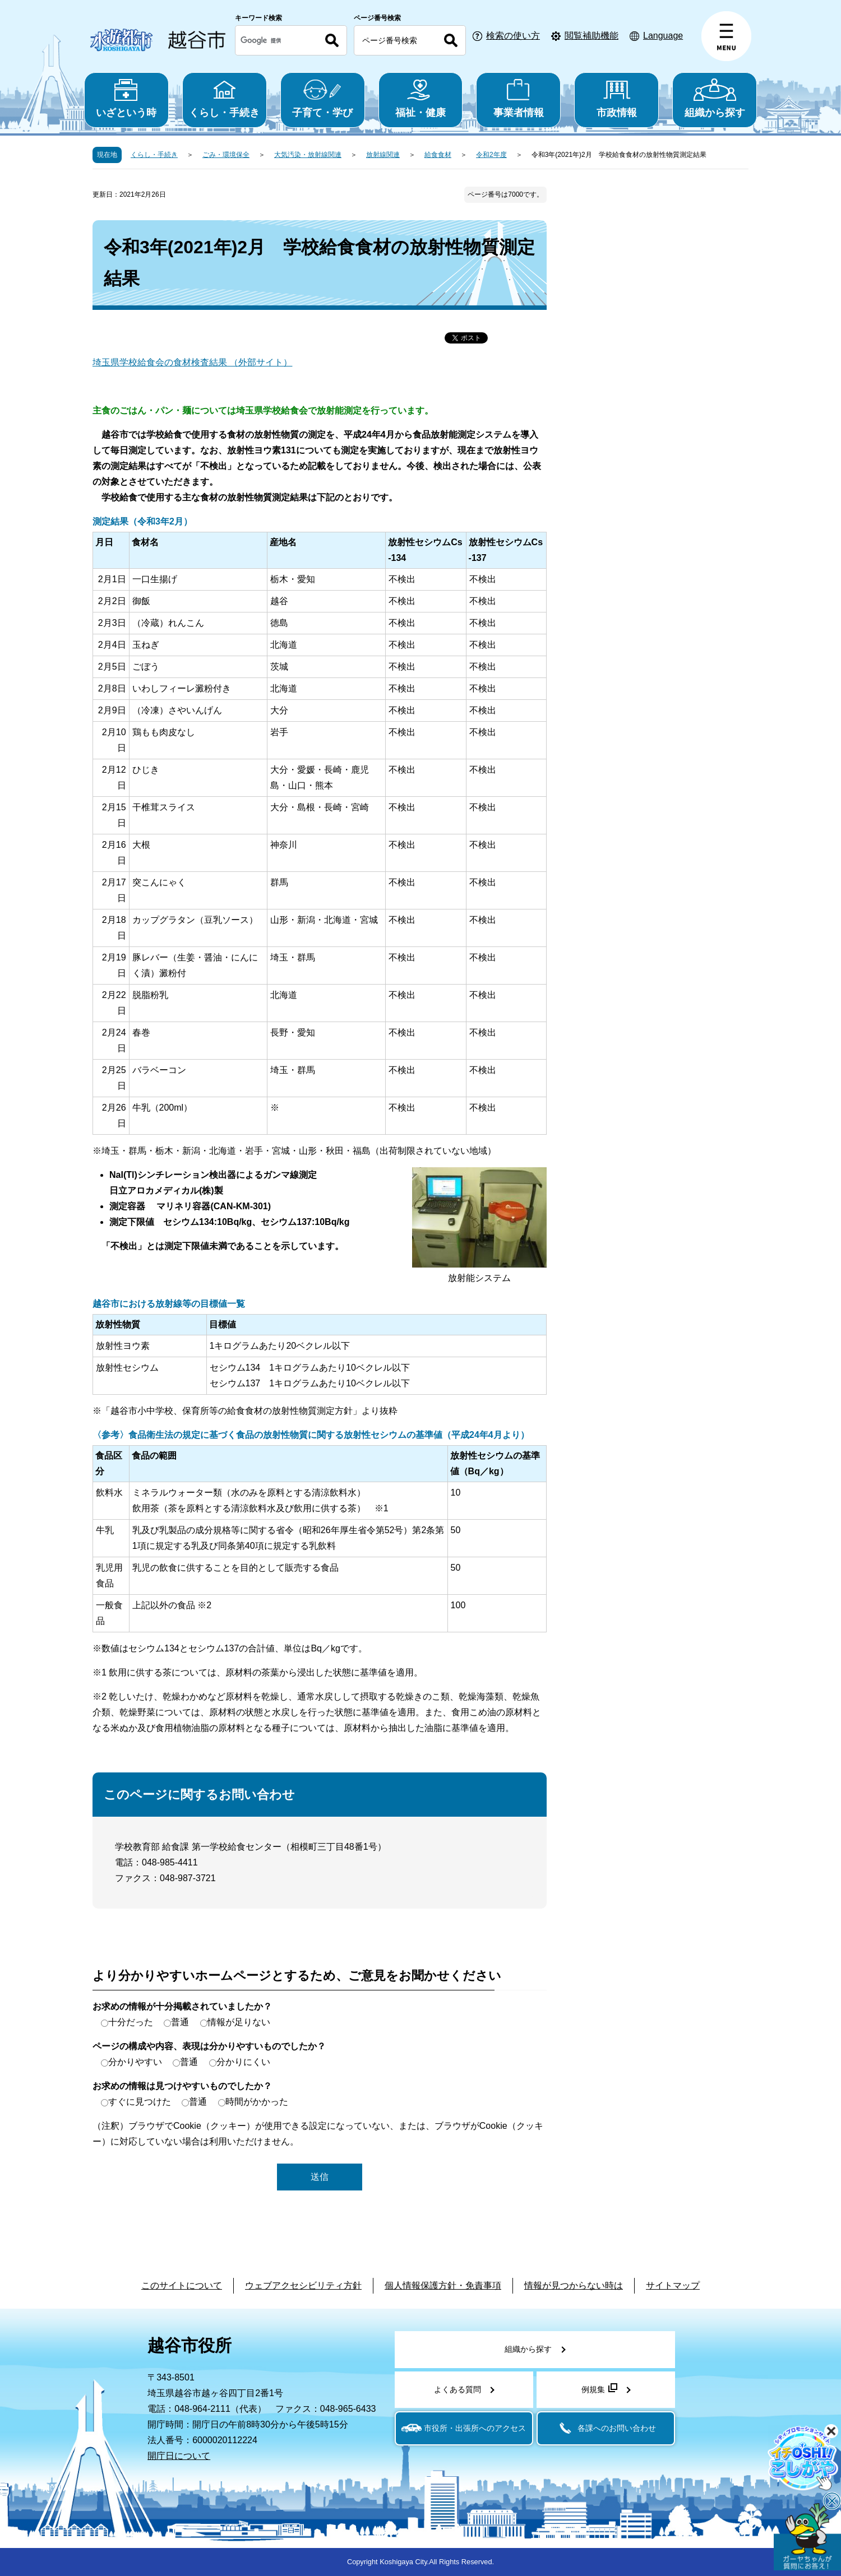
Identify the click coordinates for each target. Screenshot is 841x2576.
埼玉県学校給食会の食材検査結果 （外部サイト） (193, 362)
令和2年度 (491, 155)
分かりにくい (243, 2062)
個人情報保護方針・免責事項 (443, 2285)
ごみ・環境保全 (225, 155)
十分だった (130, 2022)
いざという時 (126, 98)
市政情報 (616, 98)
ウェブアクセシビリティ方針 (303, 2285)
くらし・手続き (224, 98)
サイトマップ (673, 2285)
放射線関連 (383, 155)
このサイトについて (181, 2285)
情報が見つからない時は (573, 2285)
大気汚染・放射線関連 (307, 155)
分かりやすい (135, 2062)
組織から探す (714, 98)
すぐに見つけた (139, 2101)
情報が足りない (238, 2022)
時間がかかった (256, 2101)
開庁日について (178, 2456)
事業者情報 (518, 98)
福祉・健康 (420, 98)
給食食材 (437, 155)
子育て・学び (322, 98)
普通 (180, 2022)
